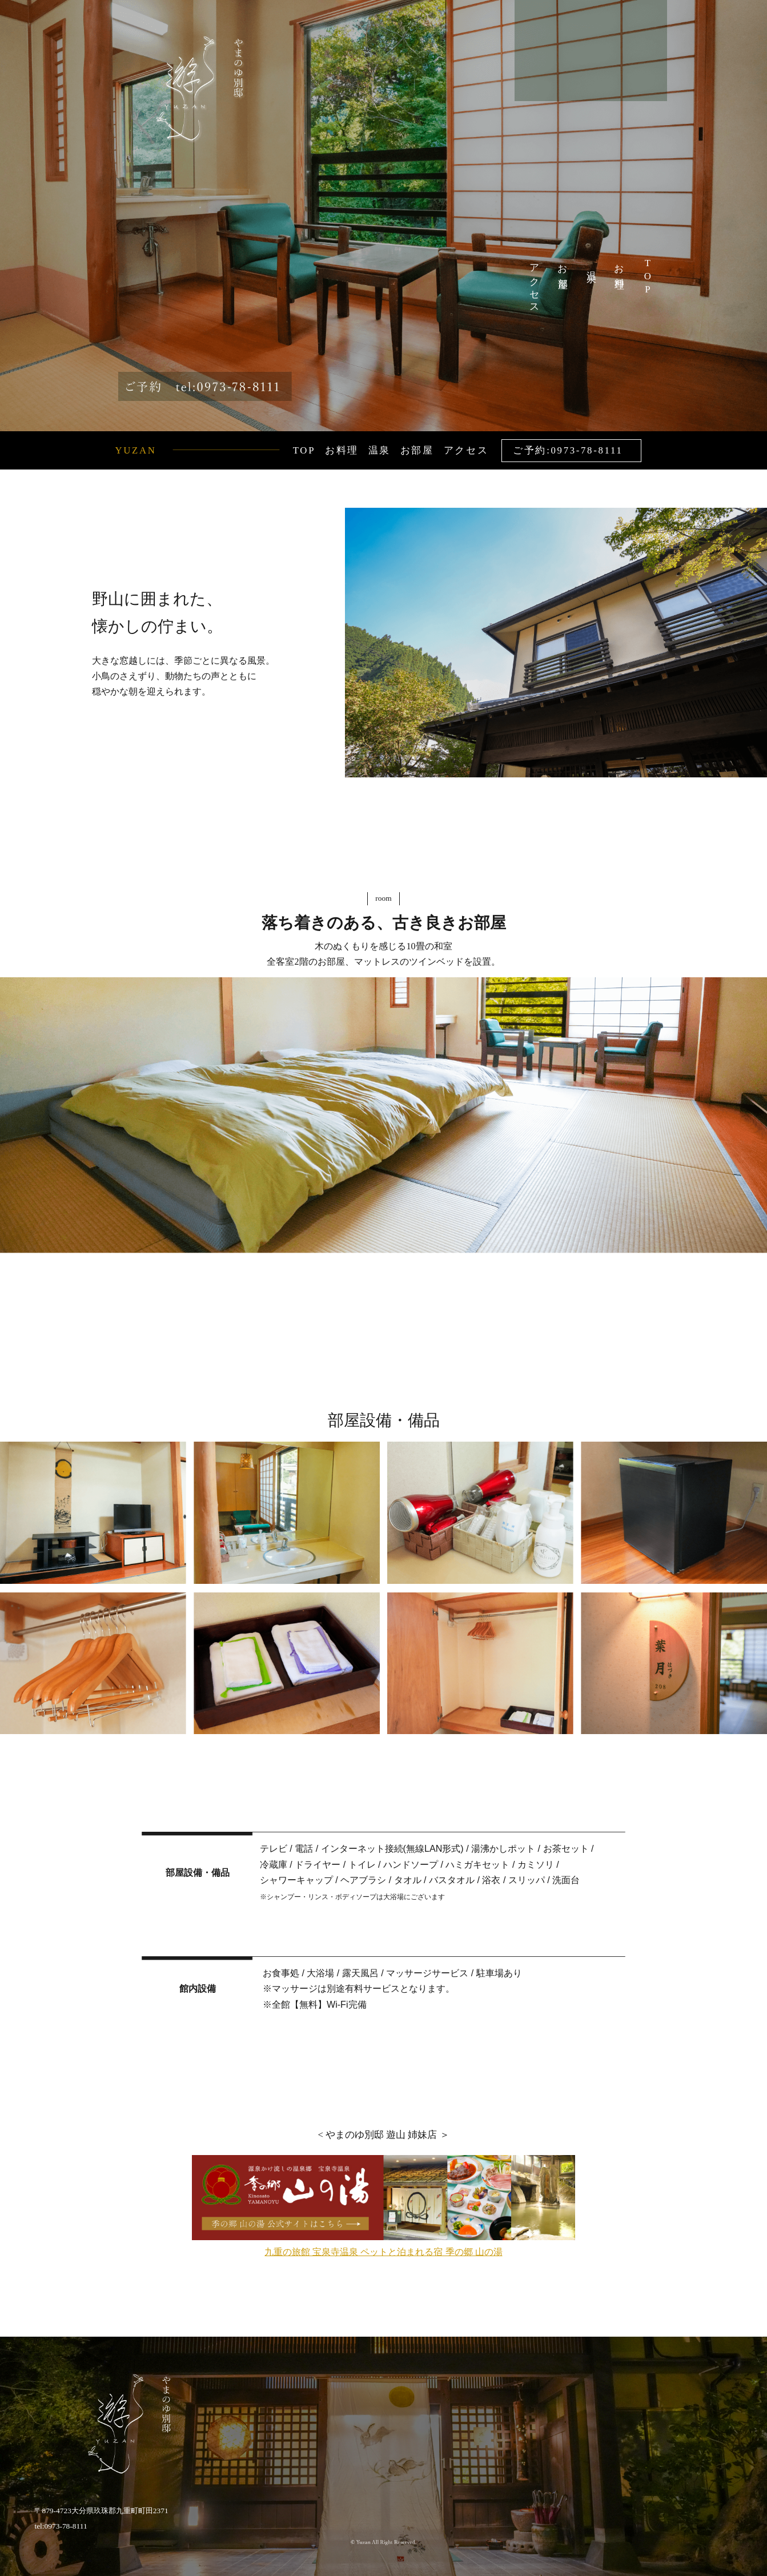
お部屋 (562, 266)
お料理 (619, 266)
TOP (647, 277)
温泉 (590, 266)
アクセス (534, 284)
